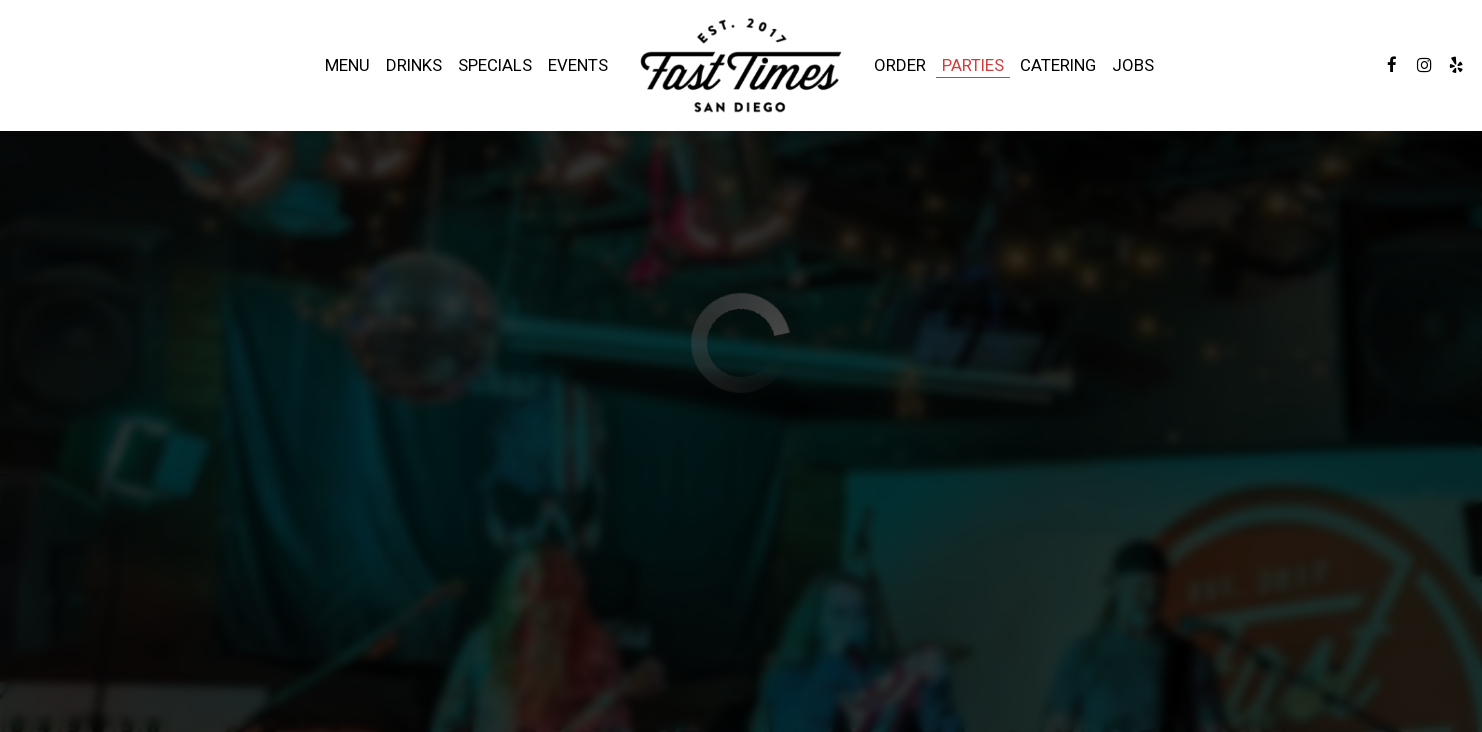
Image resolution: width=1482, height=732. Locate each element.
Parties (973, 65)
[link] (741, 65)
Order (900, 65)
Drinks (414, 65)
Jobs (1133, 65)
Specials (495, 65)
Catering (1058, 65)
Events (578, 65)
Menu (347, 65)
